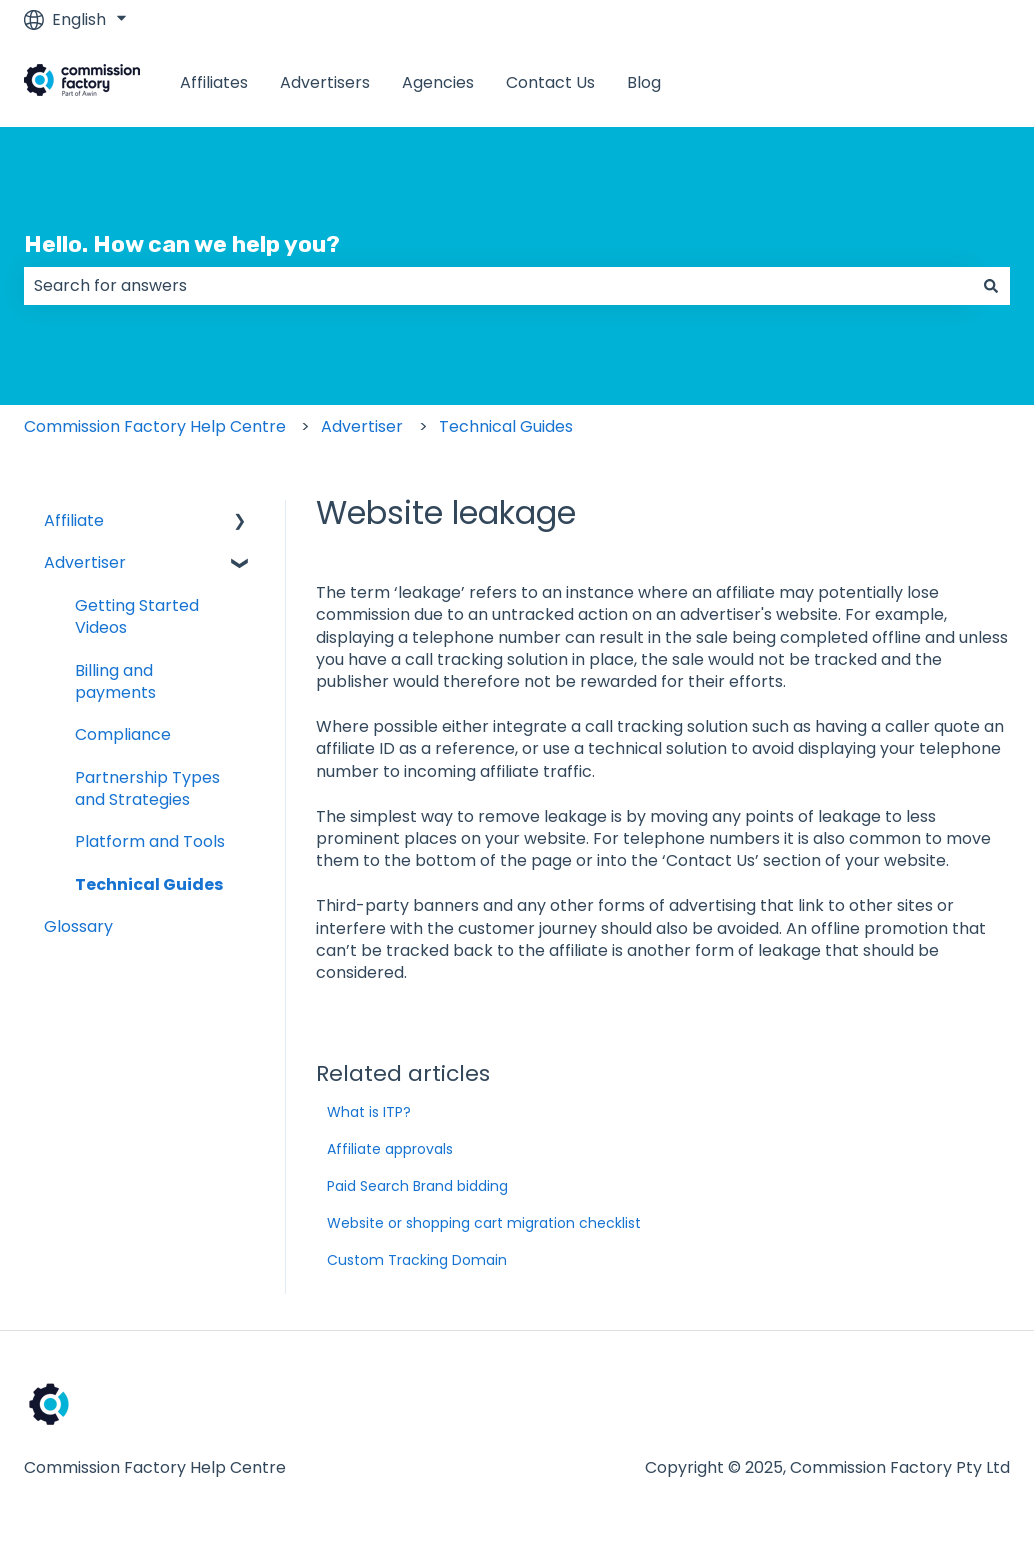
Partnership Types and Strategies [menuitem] (147, 788)
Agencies (438, 83)
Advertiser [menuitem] (85, 562)
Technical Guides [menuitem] (149, 884)
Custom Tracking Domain (417, 1260)
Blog (644, 83)
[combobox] (498, 286)
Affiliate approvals (390, 1149)
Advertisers (325, 83)
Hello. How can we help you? (182, 244)
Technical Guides (506, 426)
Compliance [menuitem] (123, 734)
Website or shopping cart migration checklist (484, 1223)
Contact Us (550, 83)
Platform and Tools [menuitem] (150, 841)
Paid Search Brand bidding (417, 1186)
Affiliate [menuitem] (74, 520)
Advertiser (362, 426)
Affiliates (214, 83)
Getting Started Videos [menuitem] (137, 616)
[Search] (991, 286)
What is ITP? (369, 1112)
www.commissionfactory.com (873, 82)
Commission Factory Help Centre (155, 426)
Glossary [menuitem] (78, 926)
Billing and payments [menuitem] (115, 681)
